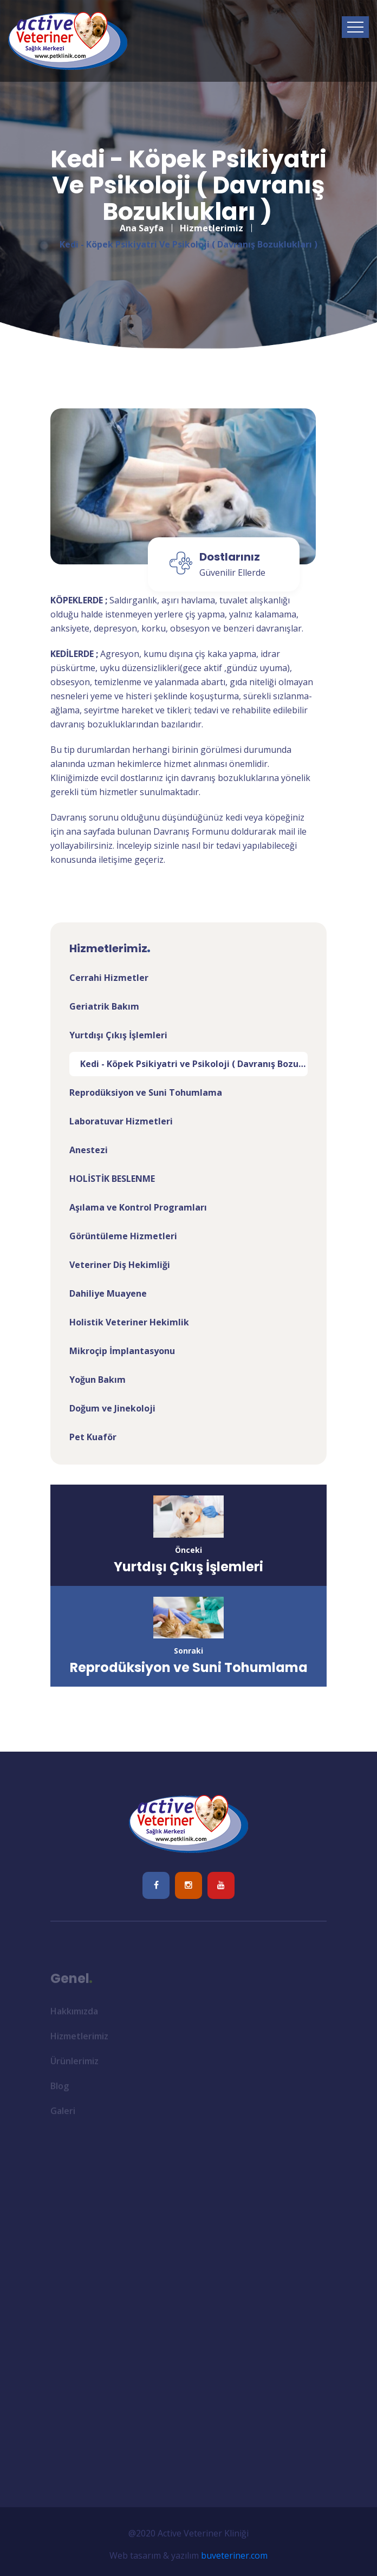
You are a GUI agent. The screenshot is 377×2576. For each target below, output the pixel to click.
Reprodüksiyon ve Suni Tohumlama (145, 1092)
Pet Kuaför (92, 1437)
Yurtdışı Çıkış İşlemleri (118, 1035)
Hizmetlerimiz (211, 220)
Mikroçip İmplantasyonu (122, 1351)
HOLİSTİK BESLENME (112, 1179)
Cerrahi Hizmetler (108, 978)
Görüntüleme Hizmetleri (123, 1236)
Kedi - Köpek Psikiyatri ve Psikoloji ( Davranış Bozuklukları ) (194, 1064)
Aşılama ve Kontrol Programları (138, 1207)
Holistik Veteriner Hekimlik (129, 1322)
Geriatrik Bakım (104, 1006)
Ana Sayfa (142, 220)
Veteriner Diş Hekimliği (119, 1265)
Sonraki (188, 1650)
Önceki (188, 1550)
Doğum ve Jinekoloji (112, 1408)
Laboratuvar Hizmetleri (121, 1121)
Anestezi (88, 1150)
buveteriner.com (234, 2555)
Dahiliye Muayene (108, 1293)
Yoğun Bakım (97, 1379)
